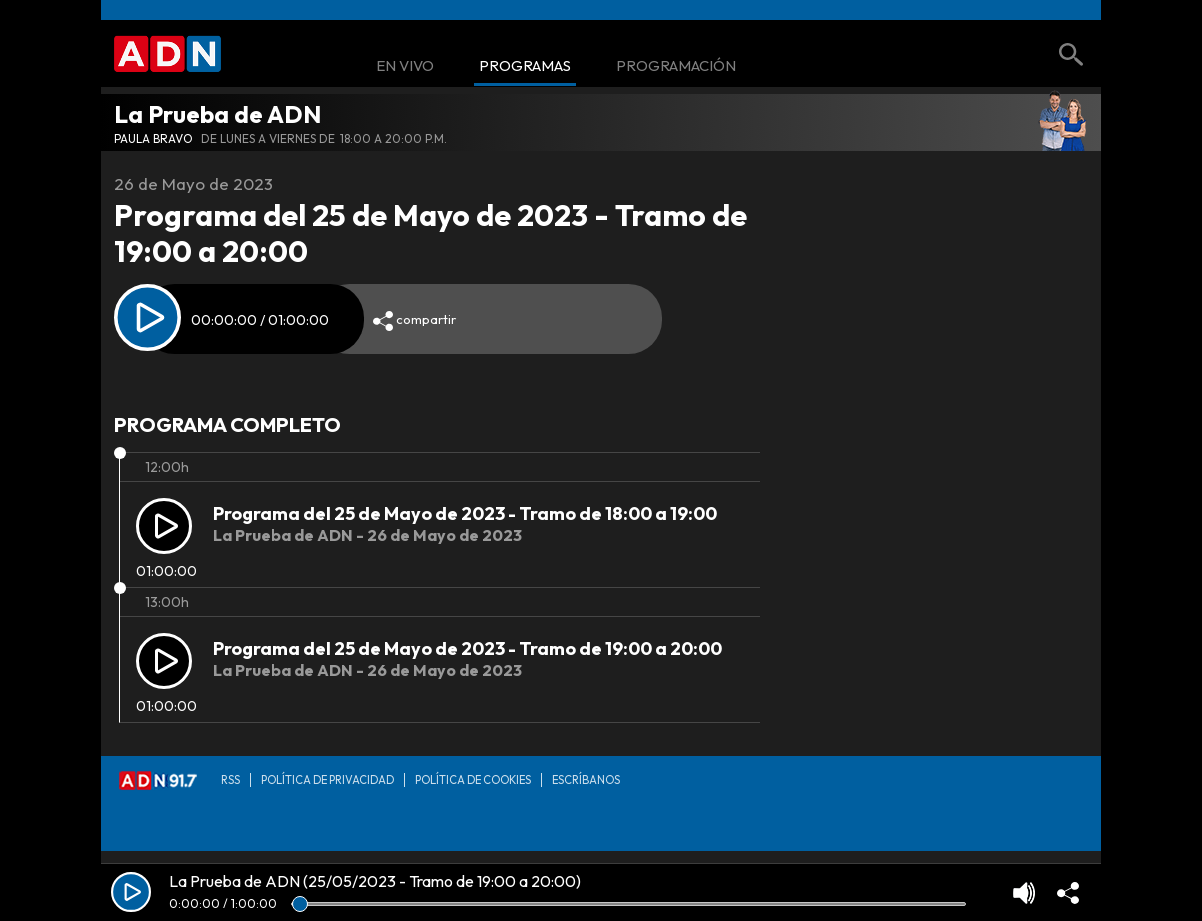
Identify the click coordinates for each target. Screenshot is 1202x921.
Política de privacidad (327, 780)
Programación (676, 66)
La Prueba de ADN (217, 114)
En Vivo (405, 66)
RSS (230, 780)
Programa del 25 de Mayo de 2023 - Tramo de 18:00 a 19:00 (465, 513)
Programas (525, 66)
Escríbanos (586, 780)
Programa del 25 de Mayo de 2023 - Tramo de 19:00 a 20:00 (467, 648)
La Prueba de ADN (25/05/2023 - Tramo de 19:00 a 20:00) (375, 881)
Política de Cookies (473, 780)
